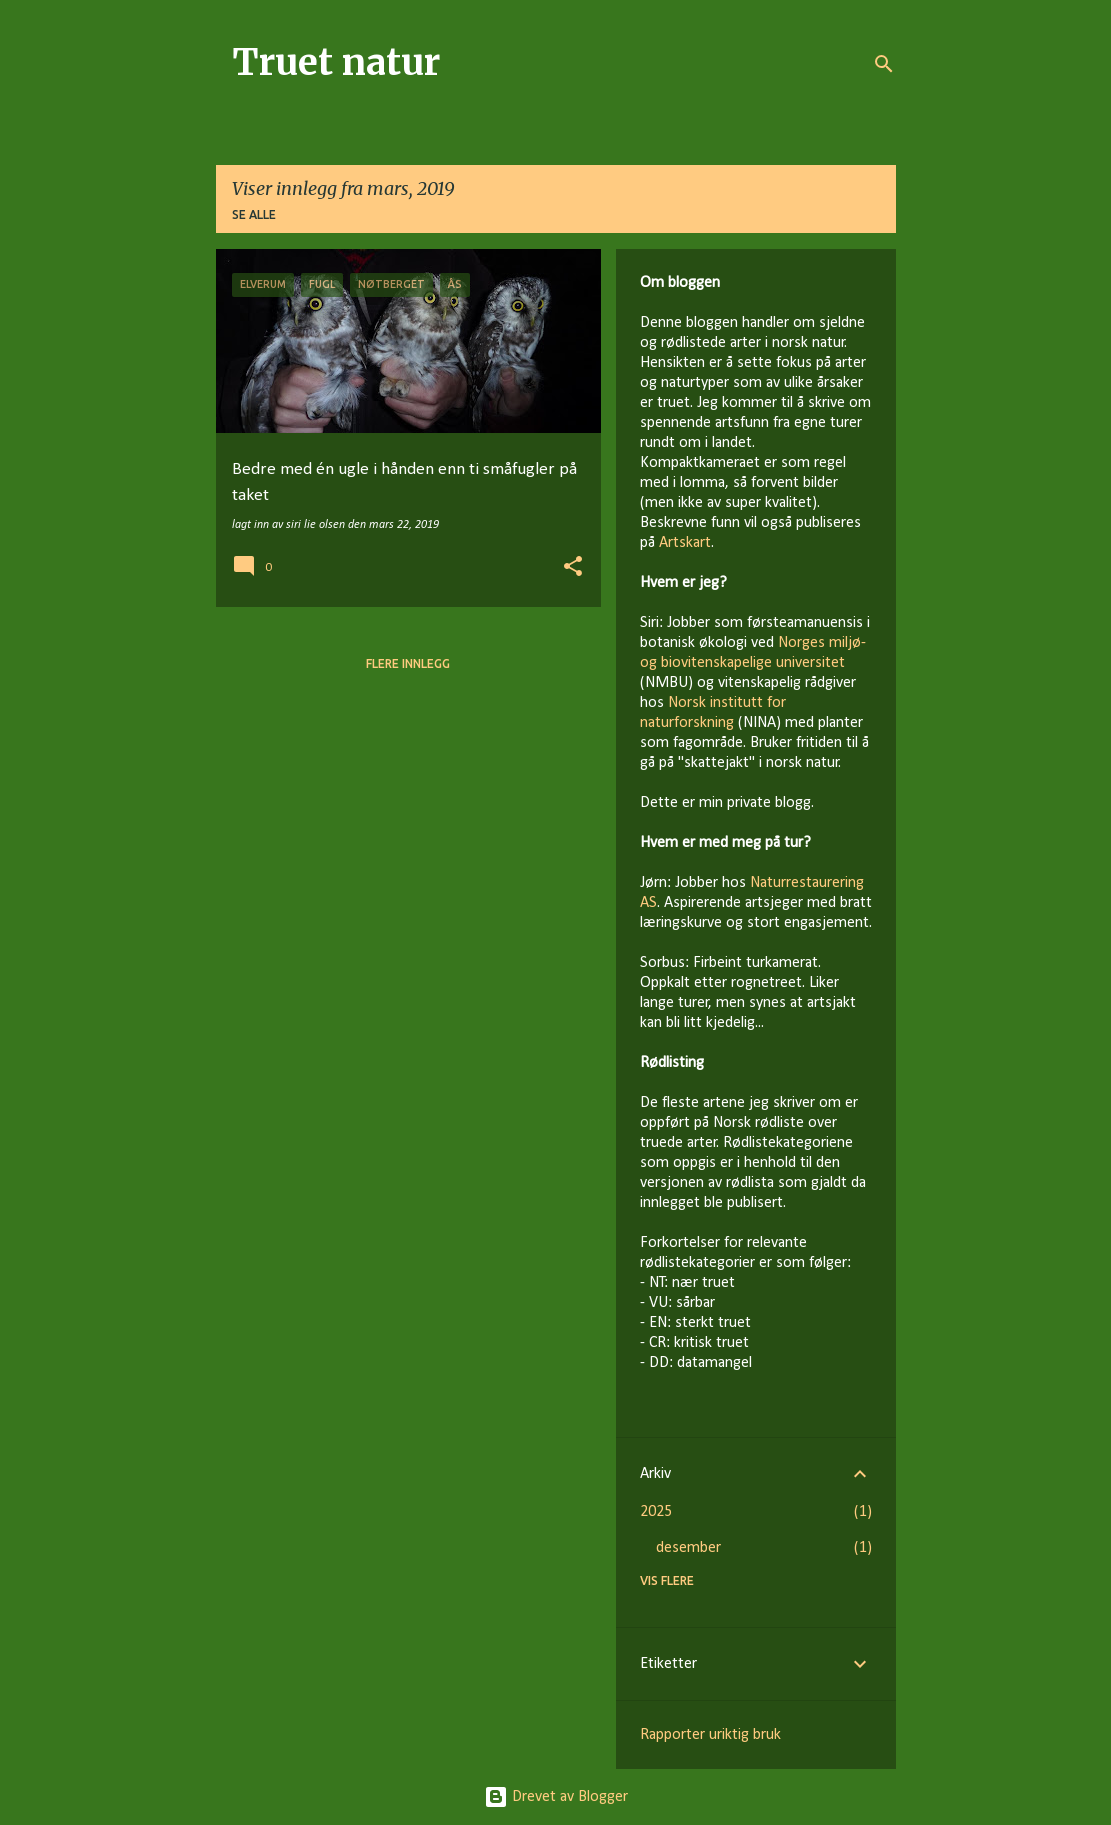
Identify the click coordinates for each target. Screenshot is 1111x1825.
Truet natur (336, 62)
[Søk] (884, 64)
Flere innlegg (408, 663)
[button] (573, 568)
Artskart (685, 543)
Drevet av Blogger (556, 1797)
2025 (656, 1512)
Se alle (254, 214)
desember (688, 1548)
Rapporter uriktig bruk (710, 1735)
